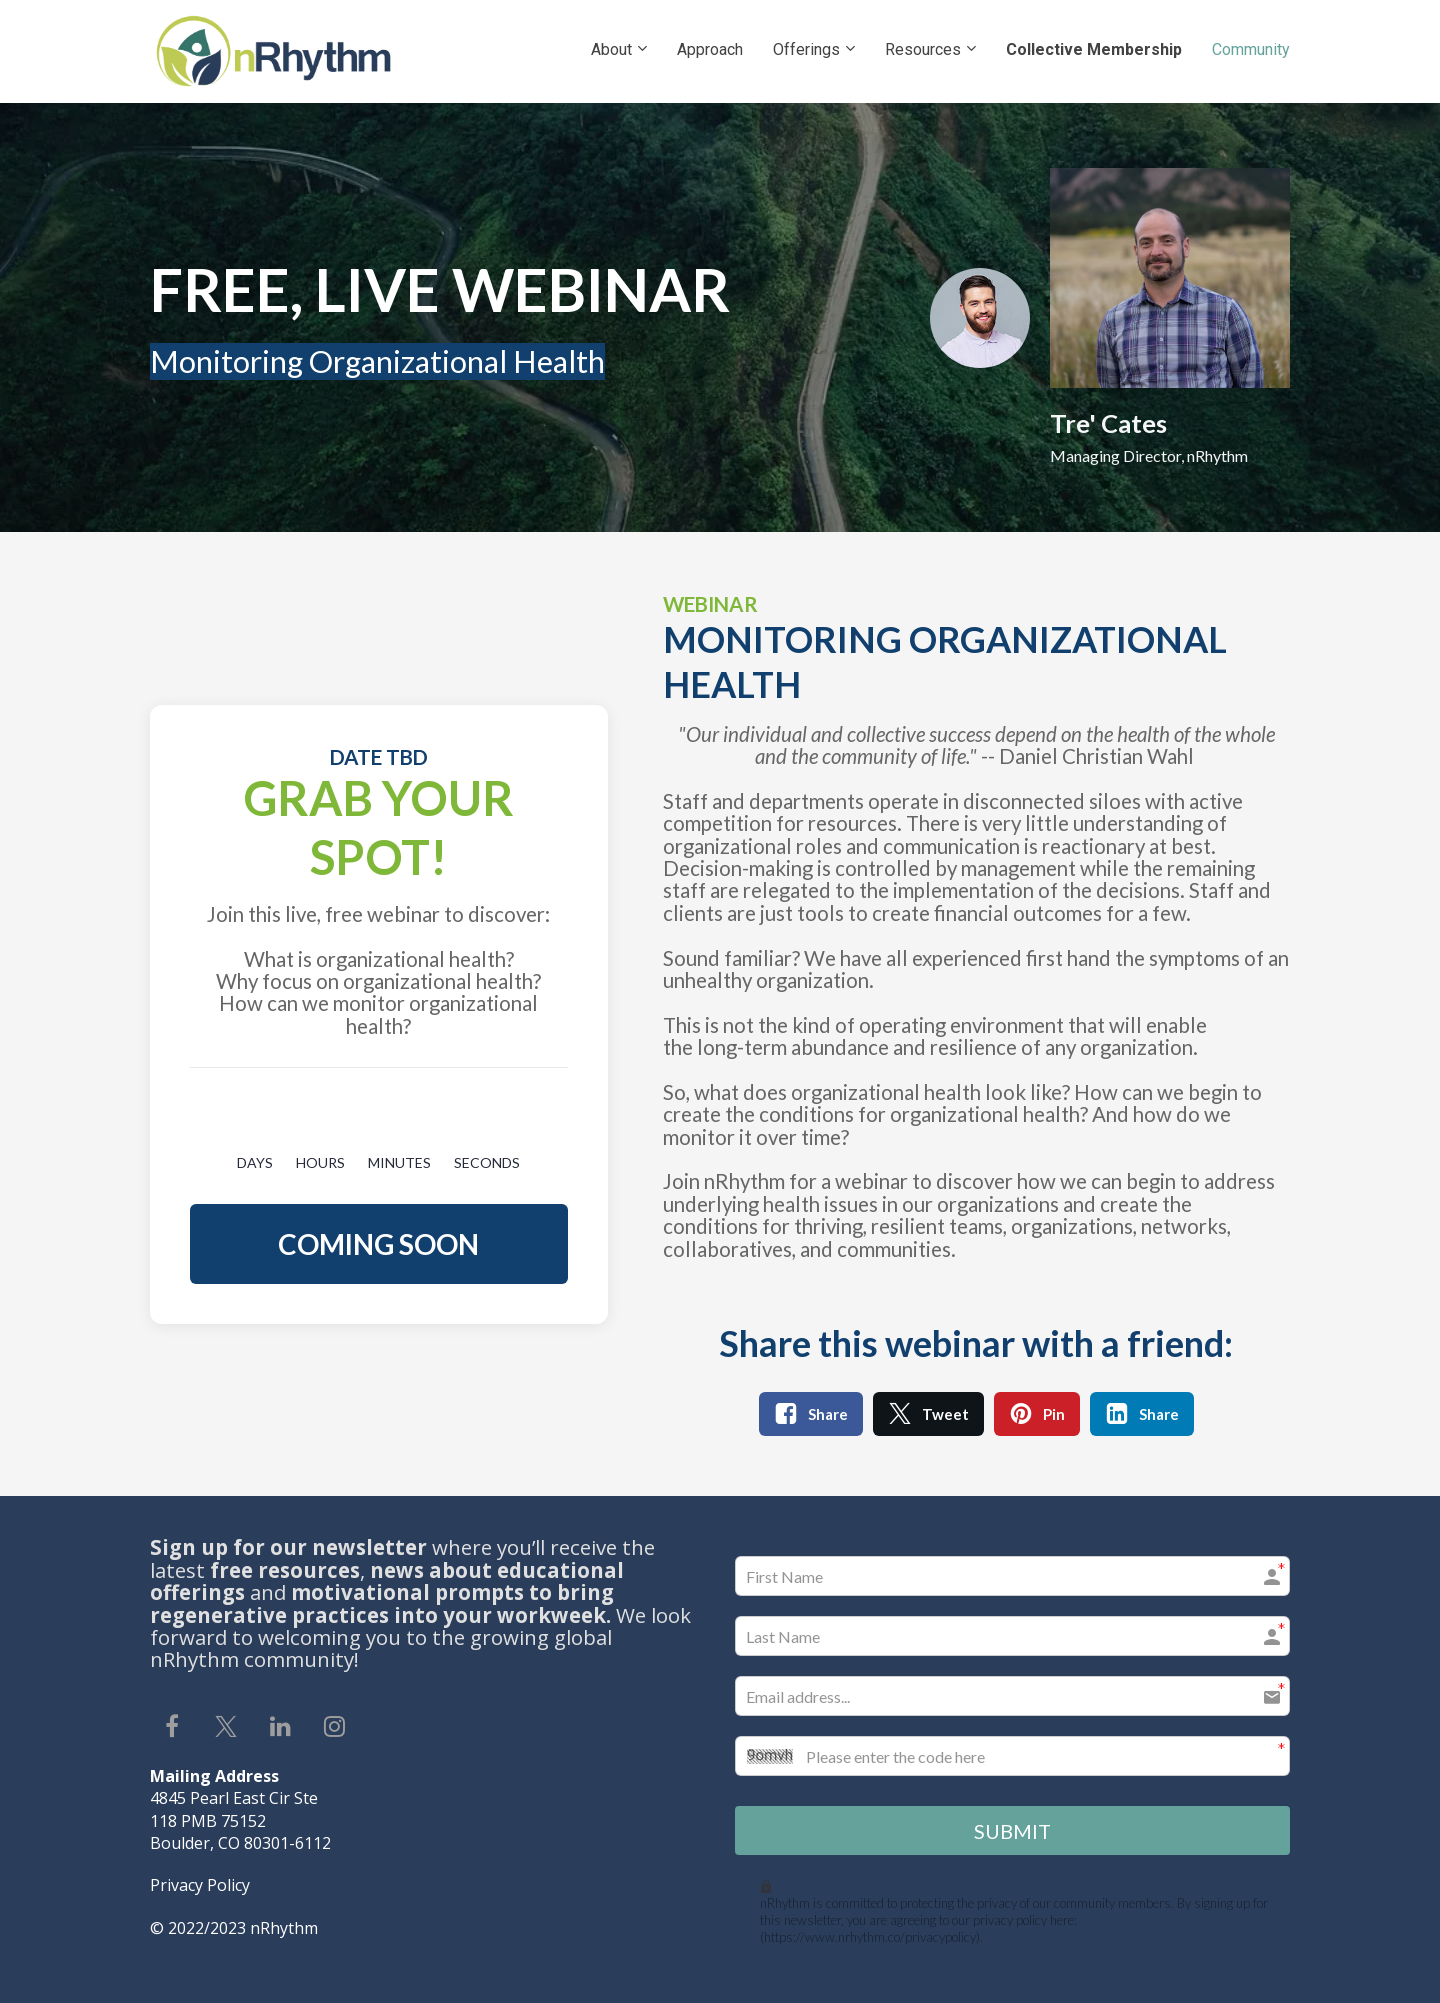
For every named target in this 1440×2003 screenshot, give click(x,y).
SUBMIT (1012, 1829)
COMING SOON (378, 1244)
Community (1251, 49)
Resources (923, 49)
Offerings (806, 49)
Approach (710, 49)
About (611, 49)
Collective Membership (1094, 49)
